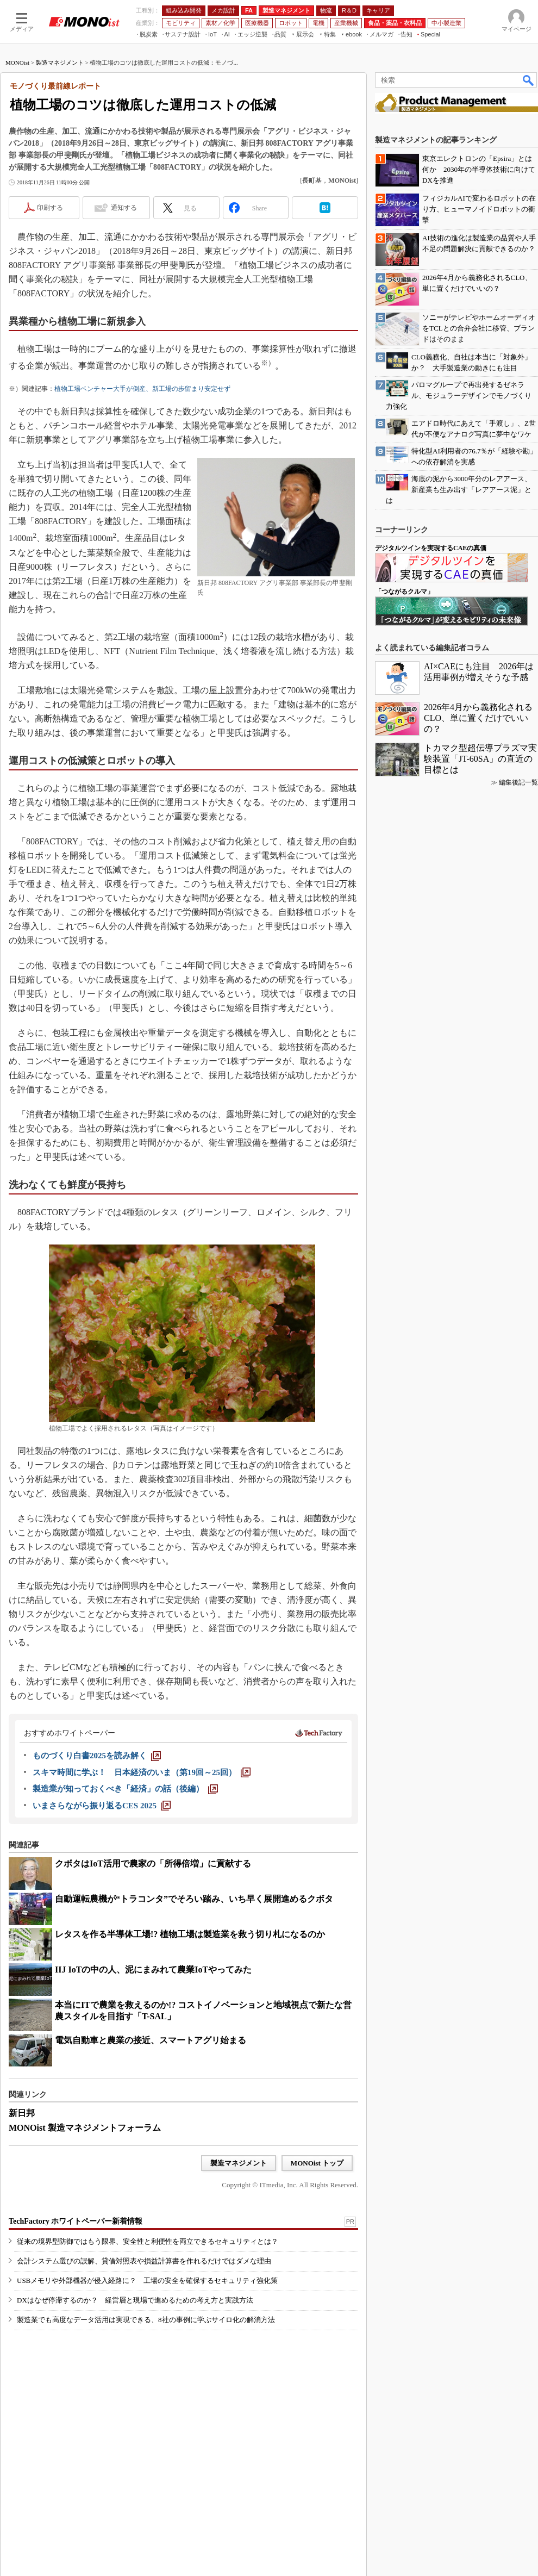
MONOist (17, 62)
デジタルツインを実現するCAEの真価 (430, 548)
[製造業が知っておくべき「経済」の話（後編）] (125, 1788)
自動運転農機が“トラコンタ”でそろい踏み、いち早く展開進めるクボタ (194, 1898)
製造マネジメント (60, 62)
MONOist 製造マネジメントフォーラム (85, 2127)
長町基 (312, 180)
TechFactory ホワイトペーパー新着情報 (75, 2221)
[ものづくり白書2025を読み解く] (97, 1755)
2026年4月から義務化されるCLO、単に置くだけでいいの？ (478, 717)
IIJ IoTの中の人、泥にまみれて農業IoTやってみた (153, 1969)
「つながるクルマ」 (404, 591)
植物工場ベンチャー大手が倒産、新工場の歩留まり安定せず (142, 389)
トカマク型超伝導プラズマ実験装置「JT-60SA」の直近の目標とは (480, 758)
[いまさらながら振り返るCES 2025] (102, 1805)
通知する (124, 207)
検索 (529, 80)
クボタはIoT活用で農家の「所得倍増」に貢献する (153, 1863)
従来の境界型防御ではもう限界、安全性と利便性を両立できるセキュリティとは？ (147, 2241)
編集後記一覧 (518, 782)
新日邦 (22, 2113)
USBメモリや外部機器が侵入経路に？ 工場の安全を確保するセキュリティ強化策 (147, 2280)
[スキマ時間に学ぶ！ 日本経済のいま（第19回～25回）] (142, 1772)
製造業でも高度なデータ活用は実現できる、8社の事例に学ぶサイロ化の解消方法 (146, 2320)
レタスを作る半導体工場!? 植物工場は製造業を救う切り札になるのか (190, 1934)
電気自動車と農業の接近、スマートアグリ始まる (150, 2040)
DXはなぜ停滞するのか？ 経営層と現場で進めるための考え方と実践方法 (135, 2300)
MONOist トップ (317, 2163)
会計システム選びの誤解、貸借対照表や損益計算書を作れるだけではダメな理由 (144, 2261)
